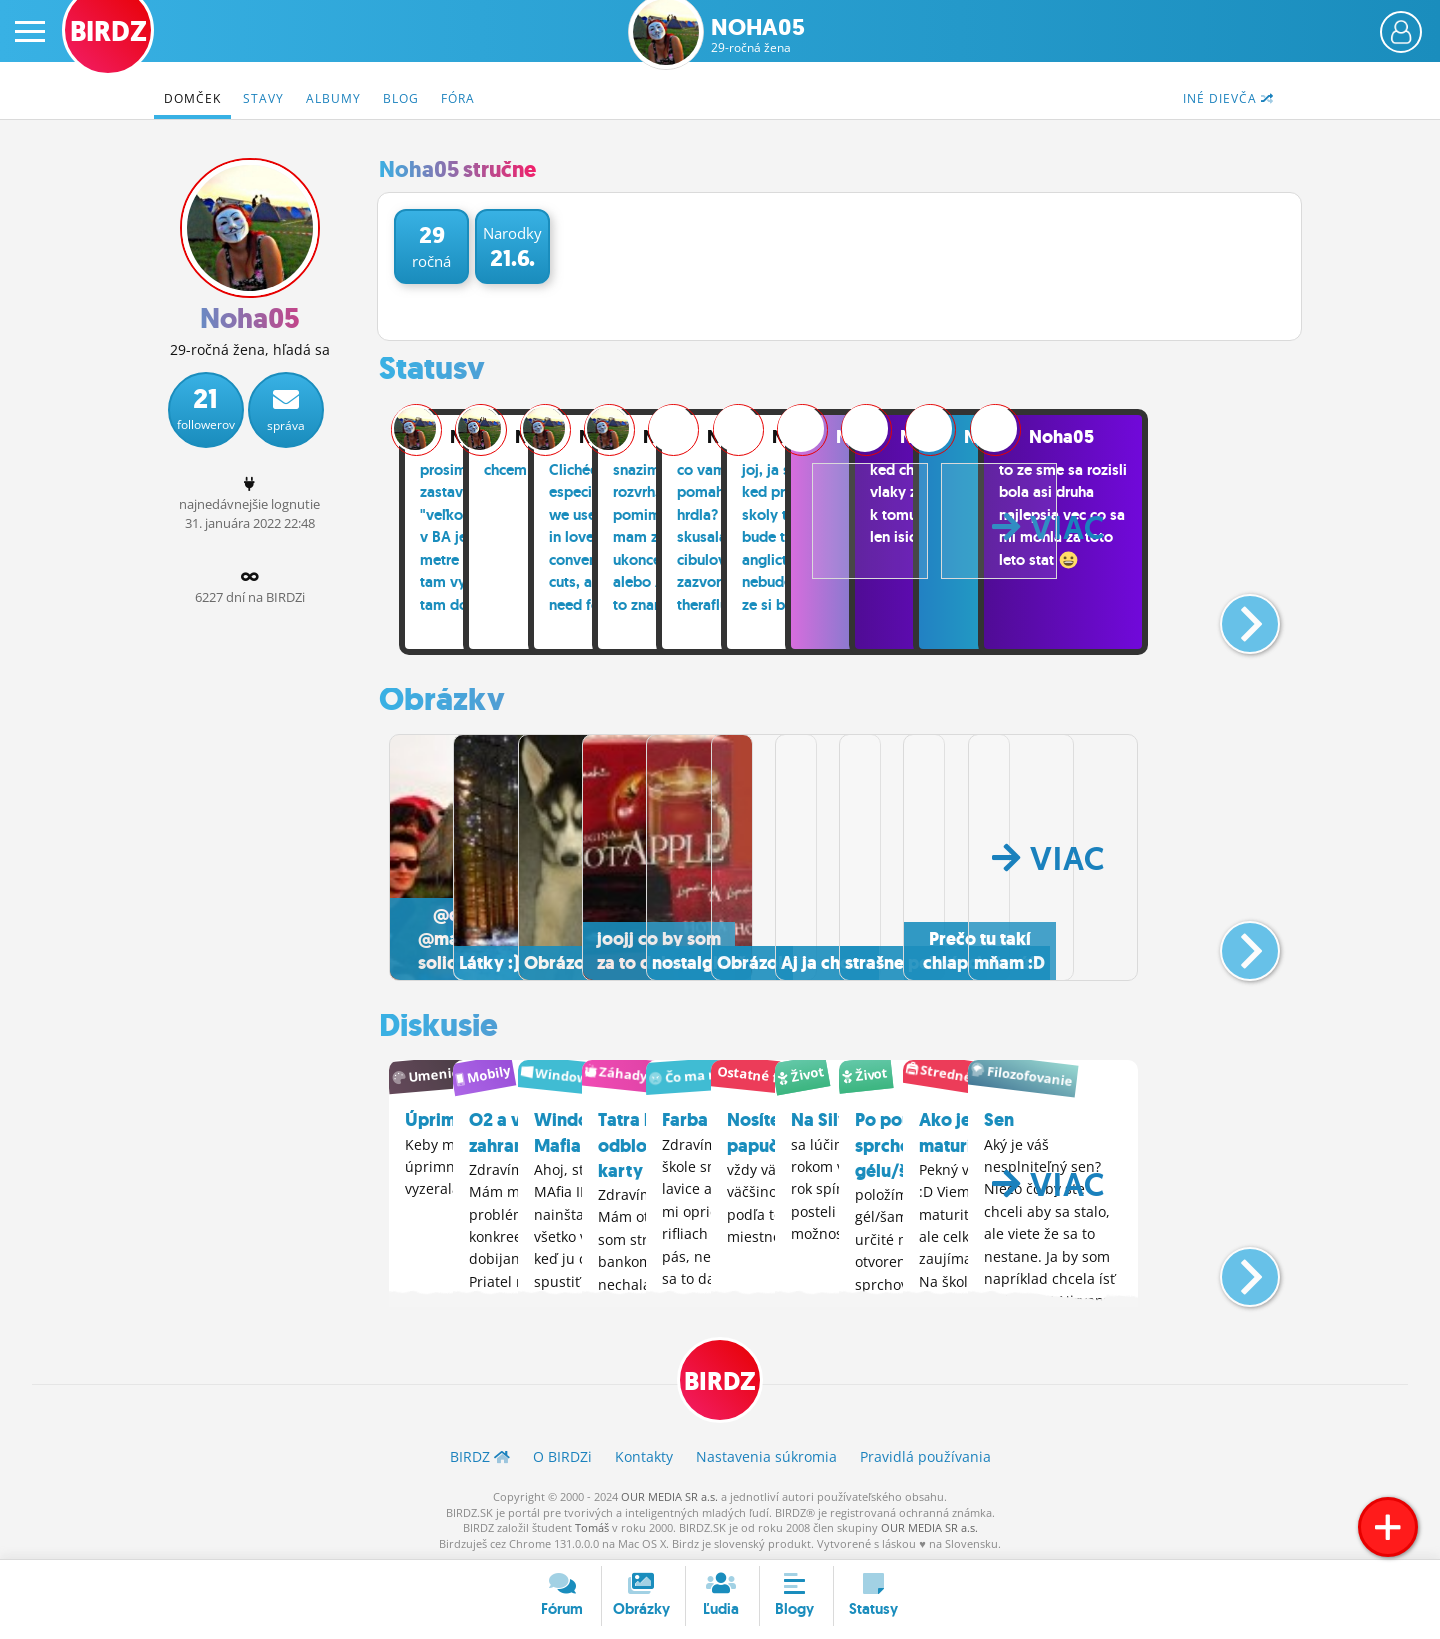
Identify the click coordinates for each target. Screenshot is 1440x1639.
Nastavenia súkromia (766, 1455)
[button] (1233, 616)
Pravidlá (925, 1455)
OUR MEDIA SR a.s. (669, 1494)
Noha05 (758, 35)
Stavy (263, 98)
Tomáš (592, 1525)
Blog (401, 98)
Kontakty (644, 1455)
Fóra (458, 98)
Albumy (333, 98)
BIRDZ (720, 1377)
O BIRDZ (562, 1455)
